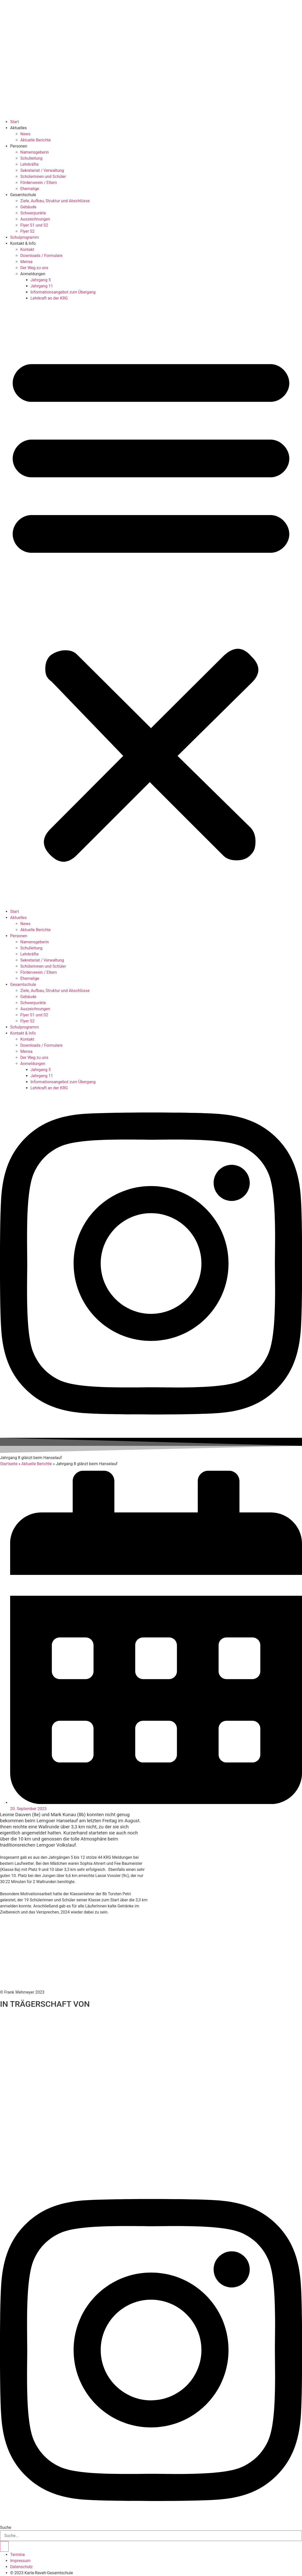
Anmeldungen (32, 273)
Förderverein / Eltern (38, 182)
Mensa (26, 261)
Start (14, 121)
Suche (5, 2528)
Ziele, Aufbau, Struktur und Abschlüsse (55, 200)
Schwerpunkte (33, 213)
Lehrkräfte (29, 164)
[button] (151, 605)
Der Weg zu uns (34, 267)
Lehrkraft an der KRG (49, 298)
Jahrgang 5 (40, 280)
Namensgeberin (34, 152)
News (25, 134)
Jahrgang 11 (41, 286)
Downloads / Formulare (41, 255)
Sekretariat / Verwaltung (42, 170)
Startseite (8, 1463)
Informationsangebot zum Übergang (63, 292)
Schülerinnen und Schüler (43, 176)
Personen (18, 146)
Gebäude (28, 207)
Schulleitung (31, 158)
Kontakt (27, 249)
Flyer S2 (27, 231)
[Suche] (4, 2546)
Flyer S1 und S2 (34, 225)
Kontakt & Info (23, 243)
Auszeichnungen (35, 219)
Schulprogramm (24, 237)
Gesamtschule (23, 194)
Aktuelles (18, 127)
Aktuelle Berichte (35, 140)
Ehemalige (29, 188)
